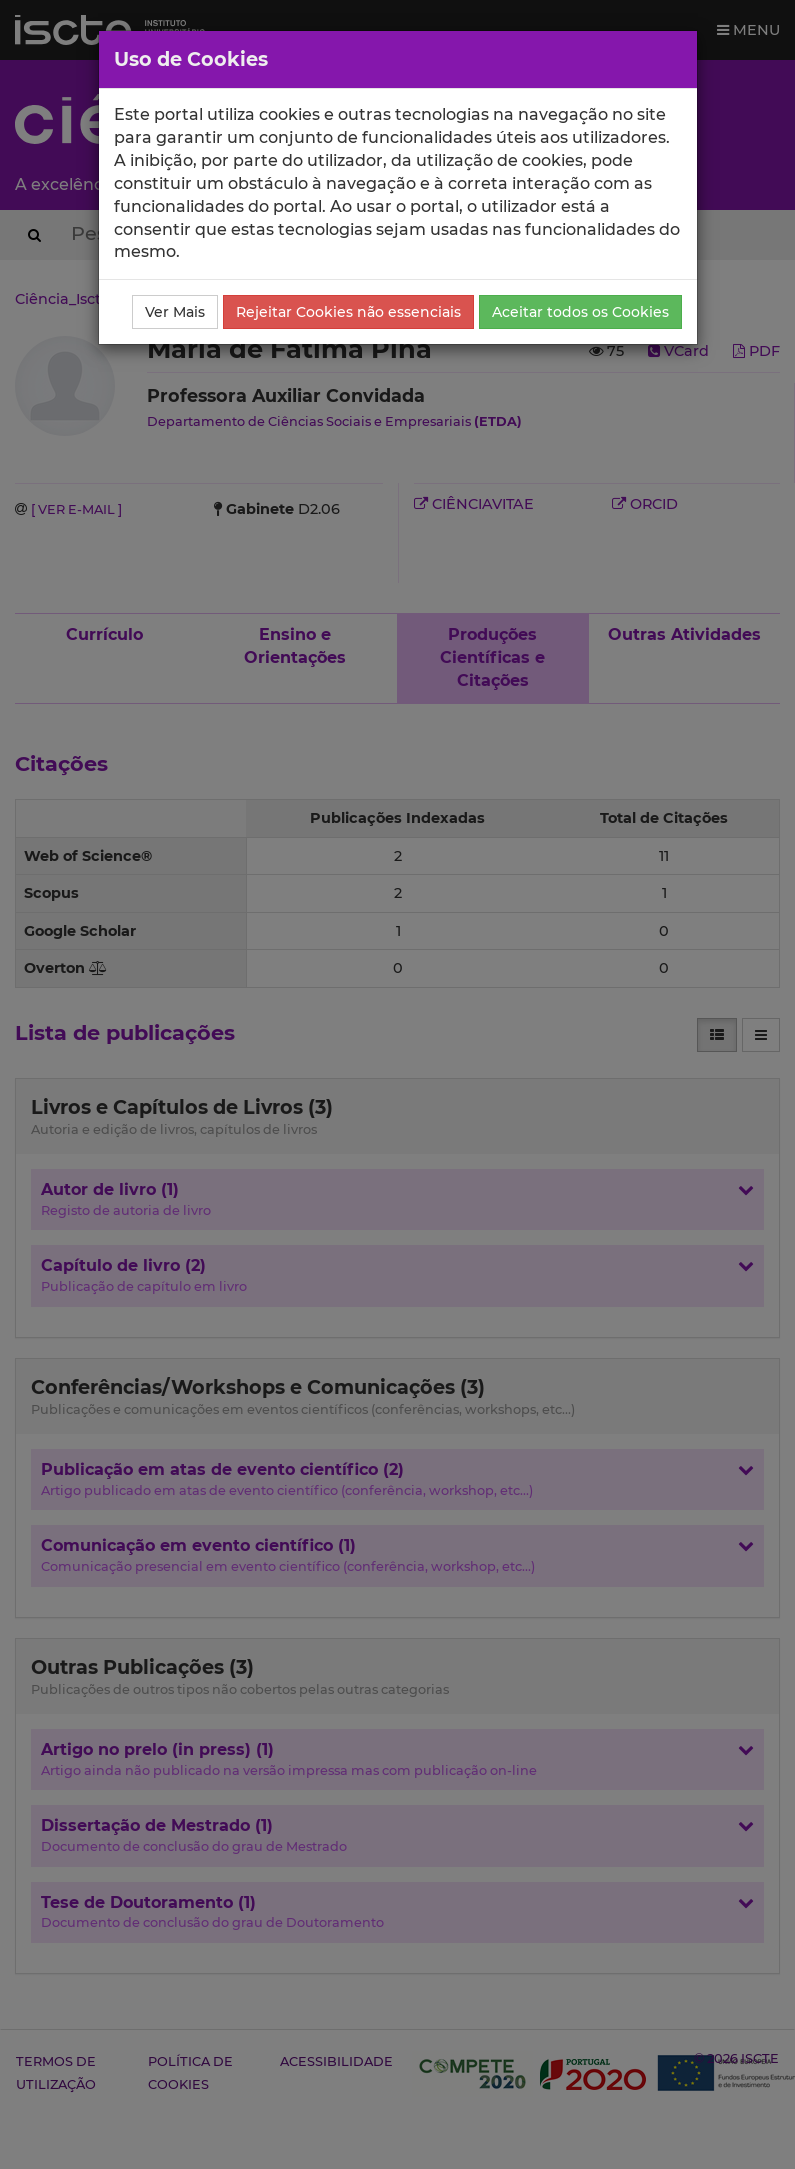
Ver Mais (175, 312)
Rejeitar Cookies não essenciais (348, 312)
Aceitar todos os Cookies (580, 312)
